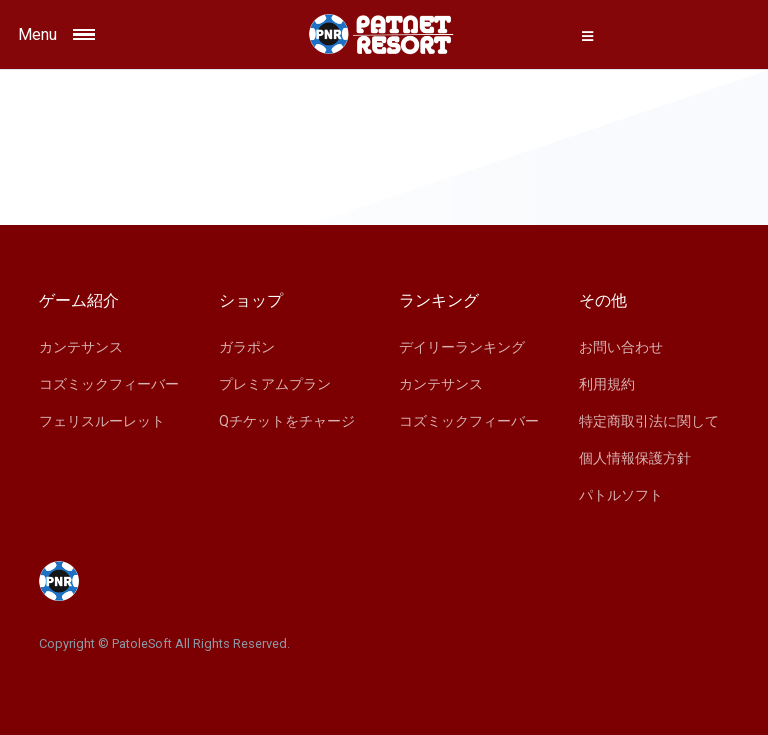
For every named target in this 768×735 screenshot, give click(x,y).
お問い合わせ (621, 347)
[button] (588, 36)
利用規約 (607, 384)
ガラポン (247, 347)
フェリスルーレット (102, 421)
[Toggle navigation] (107, 34)
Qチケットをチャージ (287, 421)
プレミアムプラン (275, 384)
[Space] (384, 34)
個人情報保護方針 (635, 458)
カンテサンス (81, 347)
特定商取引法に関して (649, 421)
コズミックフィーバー (109, 384)
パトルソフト (621, 495)
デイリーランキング (462, 347)
